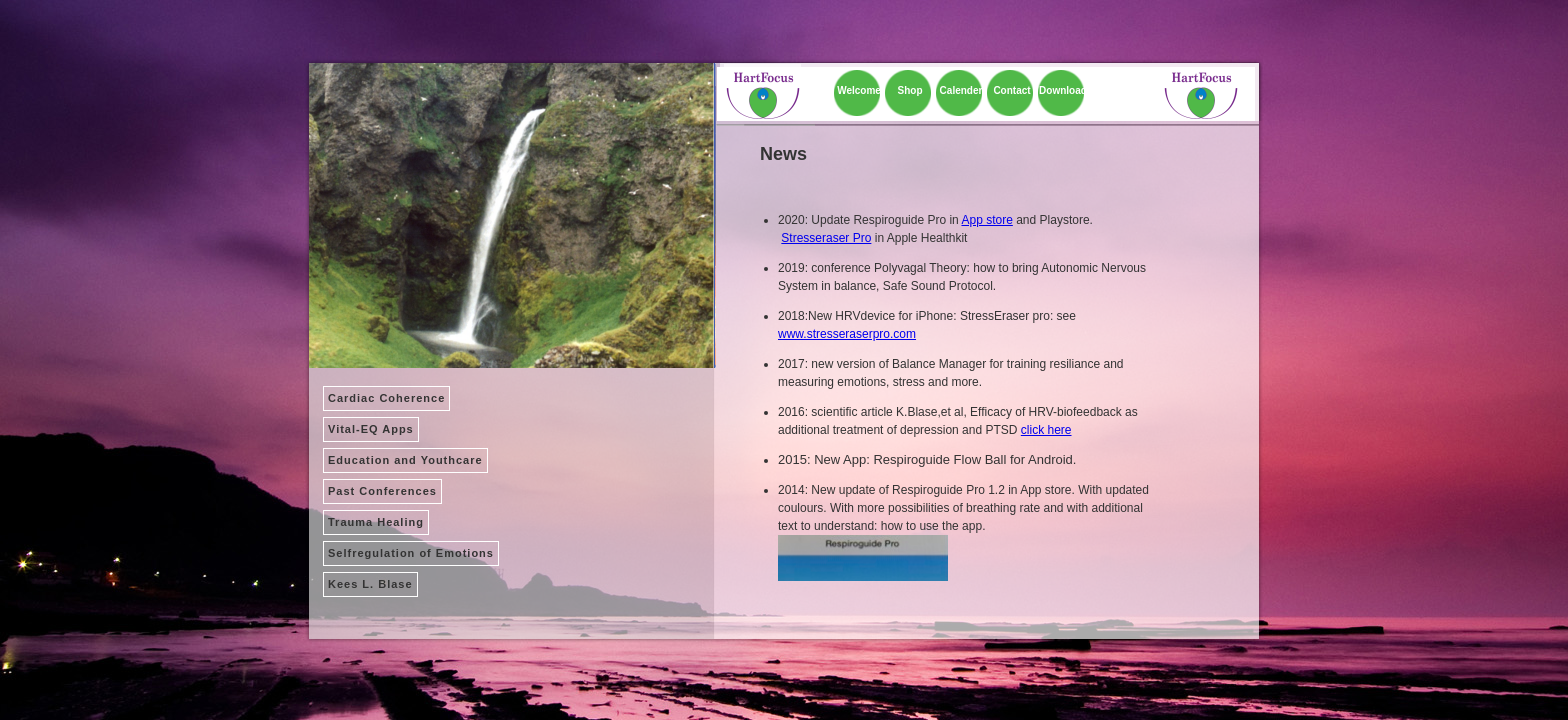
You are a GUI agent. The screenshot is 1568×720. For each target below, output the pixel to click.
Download (1063, 90)
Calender (961, 90)
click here (1046, 430)
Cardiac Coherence (386, 398)
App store (986, 220)
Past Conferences (382, 491)
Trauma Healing (376, 522)
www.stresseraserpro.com (847, 334)
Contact (1011, 90)
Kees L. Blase (370, 584)
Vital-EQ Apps (371, 429)
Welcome (859, 90)
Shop (910, 90)
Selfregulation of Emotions (411, 553)
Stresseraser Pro (826, 238)
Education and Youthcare (405, 460)
